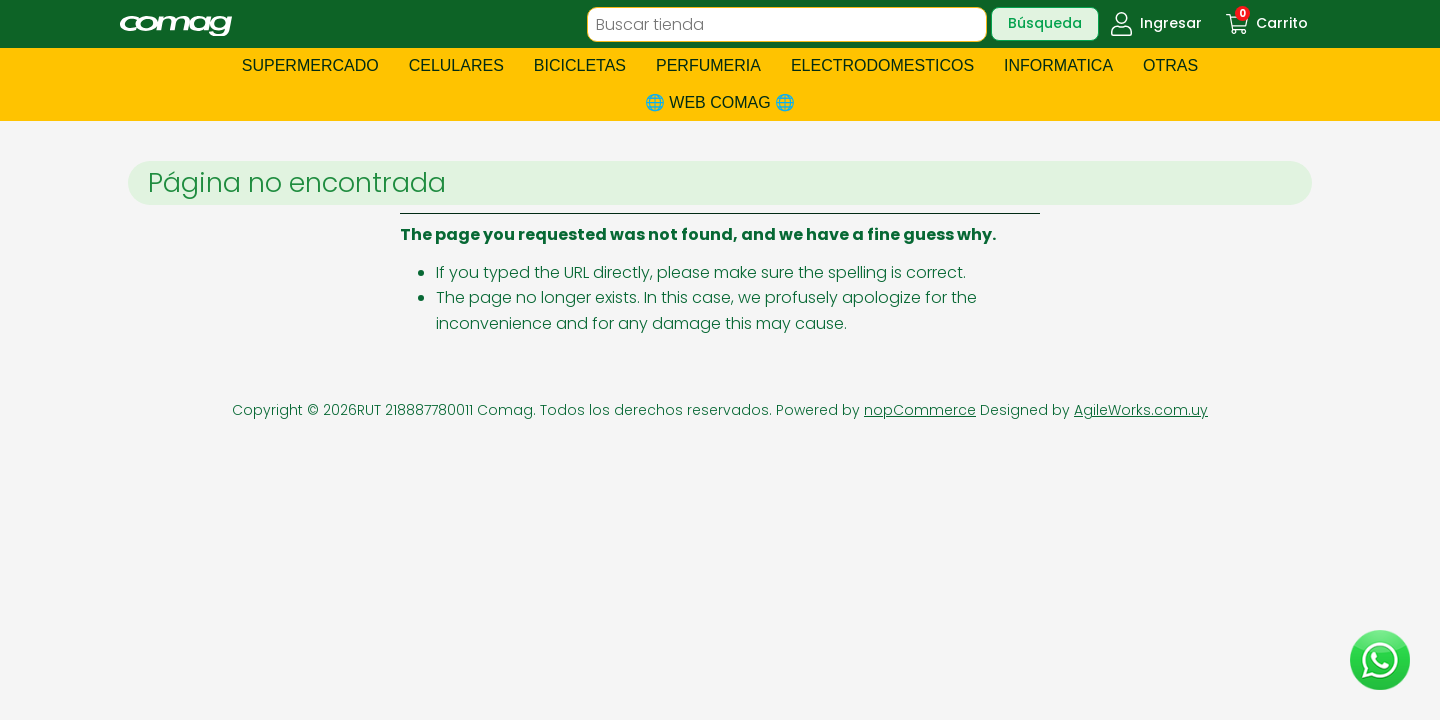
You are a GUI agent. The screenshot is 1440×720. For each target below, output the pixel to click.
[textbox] (787, 24)
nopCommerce (920, 410)
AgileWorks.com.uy (1141, 410)
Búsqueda (1045, 23)
